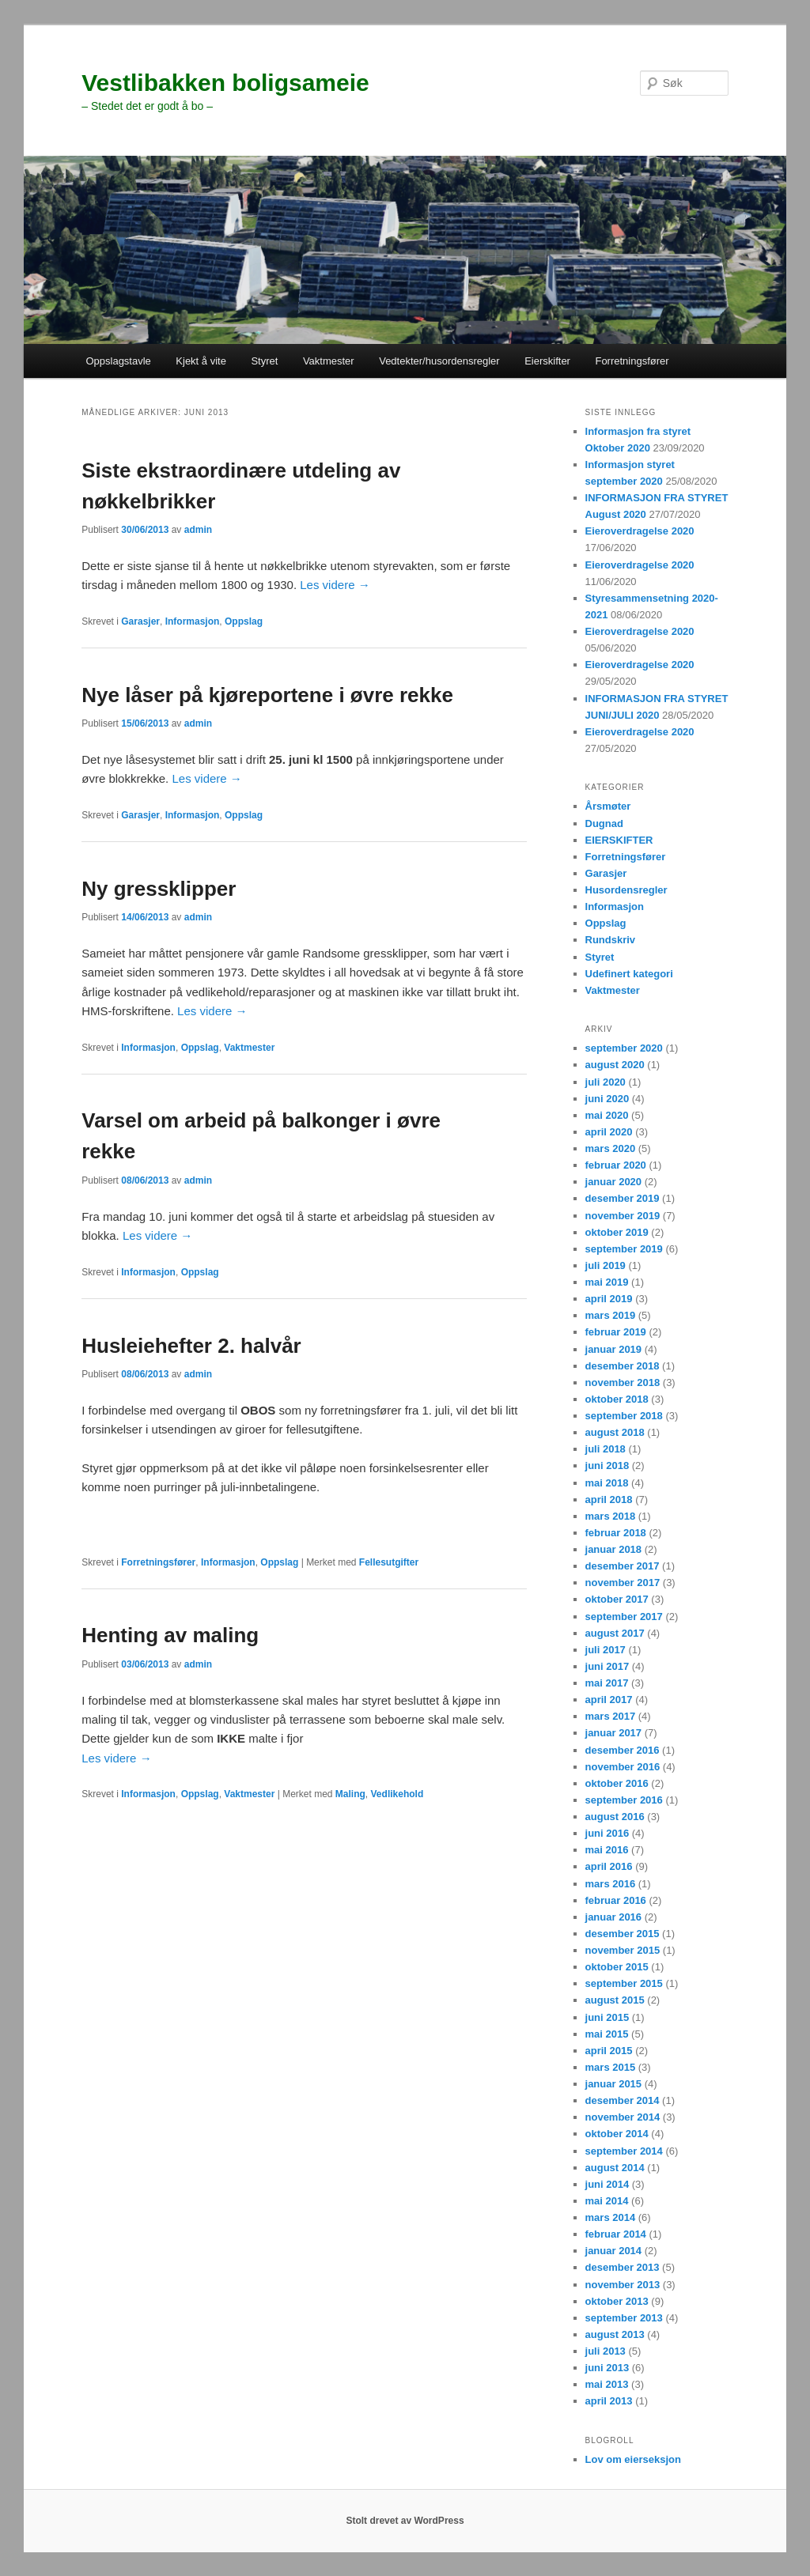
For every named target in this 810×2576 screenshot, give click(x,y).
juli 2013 (605, 2351)
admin (198, 529)
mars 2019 (610, 1315)
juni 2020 (607, 1099)
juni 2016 (607, 1833)
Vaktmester (328, 361)
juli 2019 (605, 1265)
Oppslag (244, 621)
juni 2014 (607, 2184)
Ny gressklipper (158, 889)
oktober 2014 (617, 2134)
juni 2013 (607, 2368)
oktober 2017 (617, 1599)
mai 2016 (607, 1850)
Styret (264, 361)
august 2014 (615, 2168)
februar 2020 (615, 1165)
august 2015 (615, 2000)
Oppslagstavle (117, 361)
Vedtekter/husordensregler (439, 361)
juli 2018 (605, 1449)
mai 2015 (607, 2034)
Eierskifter (547, 361)
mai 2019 (607, 1282)
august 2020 (615, 1065)
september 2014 (624, 2151)
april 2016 (609, 1866)
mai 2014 (607, 2201)
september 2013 (624, 2318)
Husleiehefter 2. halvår (191, 1346)
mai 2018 (607, 1483)
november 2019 (622, 1216)
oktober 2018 (617, 1399)
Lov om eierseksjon (633, 2459)
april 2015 (609, 2051)
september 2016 (624, 1800)
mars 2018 (610, 1516)
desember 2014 (622, 2100)
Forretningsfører (631, 361)
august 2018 (615, 1432)
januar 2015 (613, 2084)
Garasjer (140, 621)
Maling (350, 1794)
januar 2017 (613, 1733)
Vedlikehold (397, 1794)
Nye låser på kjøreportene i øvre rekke (267, 695)
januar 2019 (613, 1349)
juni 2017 (607, 1666)
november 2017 (622, 1582)
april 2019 (609, 1299)
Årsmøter (608, 806)
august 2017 (615, 1633)
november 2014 (622, 2117)
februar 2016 (615, 1900)
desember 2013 (622, 2267)
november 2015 (622, 1950)
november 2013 (622, 2285)
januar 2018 (613, 1549)
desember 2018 (622, 1366)
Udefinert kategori (629, 974)
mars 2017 (610, 1716)
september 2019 (624, 1249)
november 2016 (622, 1767)
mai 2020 (607, 1115)
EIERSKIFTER (619, 840)
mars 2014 (610, 2217)
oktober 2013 (617, 2301)
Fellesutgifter (388, 1562)
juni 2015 (607, 2017)
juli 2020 (605, 1082)
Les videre (334, 584)
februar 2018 (615, 1533)
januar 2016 (613, 1917)
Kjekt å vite (201, 361)
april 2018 (609, 1499)
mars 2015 (610, 2067)
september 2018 (624, 1416)
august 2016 (615, 1816)
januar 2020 (613, 1182)
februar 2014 (615, 2234)
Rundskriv (610, 940)
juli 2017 (605, 1650)
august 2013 (615, 2334)
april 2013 (609, 2401)
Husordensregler (626, 890)
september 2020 (624, 1048)
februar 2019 (615, 1332)
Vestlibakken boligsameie (225, 83)
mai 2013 (607, 2384)
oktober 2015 (617, 1967)
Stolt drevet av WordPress (405, 2520)
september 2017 (624, 1616)
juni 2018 (607, 1465)
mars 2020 (610, 1148)
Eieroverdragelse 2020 (640, 531)
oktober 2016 (617, 1783)
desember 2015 (622, 1934)
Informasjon (192, 621)
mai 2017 (607, 1683)
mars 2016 (610, 1884)
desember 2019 (622, 1198)
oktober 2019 (617, 1232)
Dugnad (604, 823)
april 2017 (609, 1699)
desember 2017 (622, 1566)
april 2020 (609, 1132)
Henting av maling (170, 1635)
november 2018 (622, 1382)
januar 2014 (613, 2251)
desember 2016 (622, 1750)
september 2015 (624, 1983)
